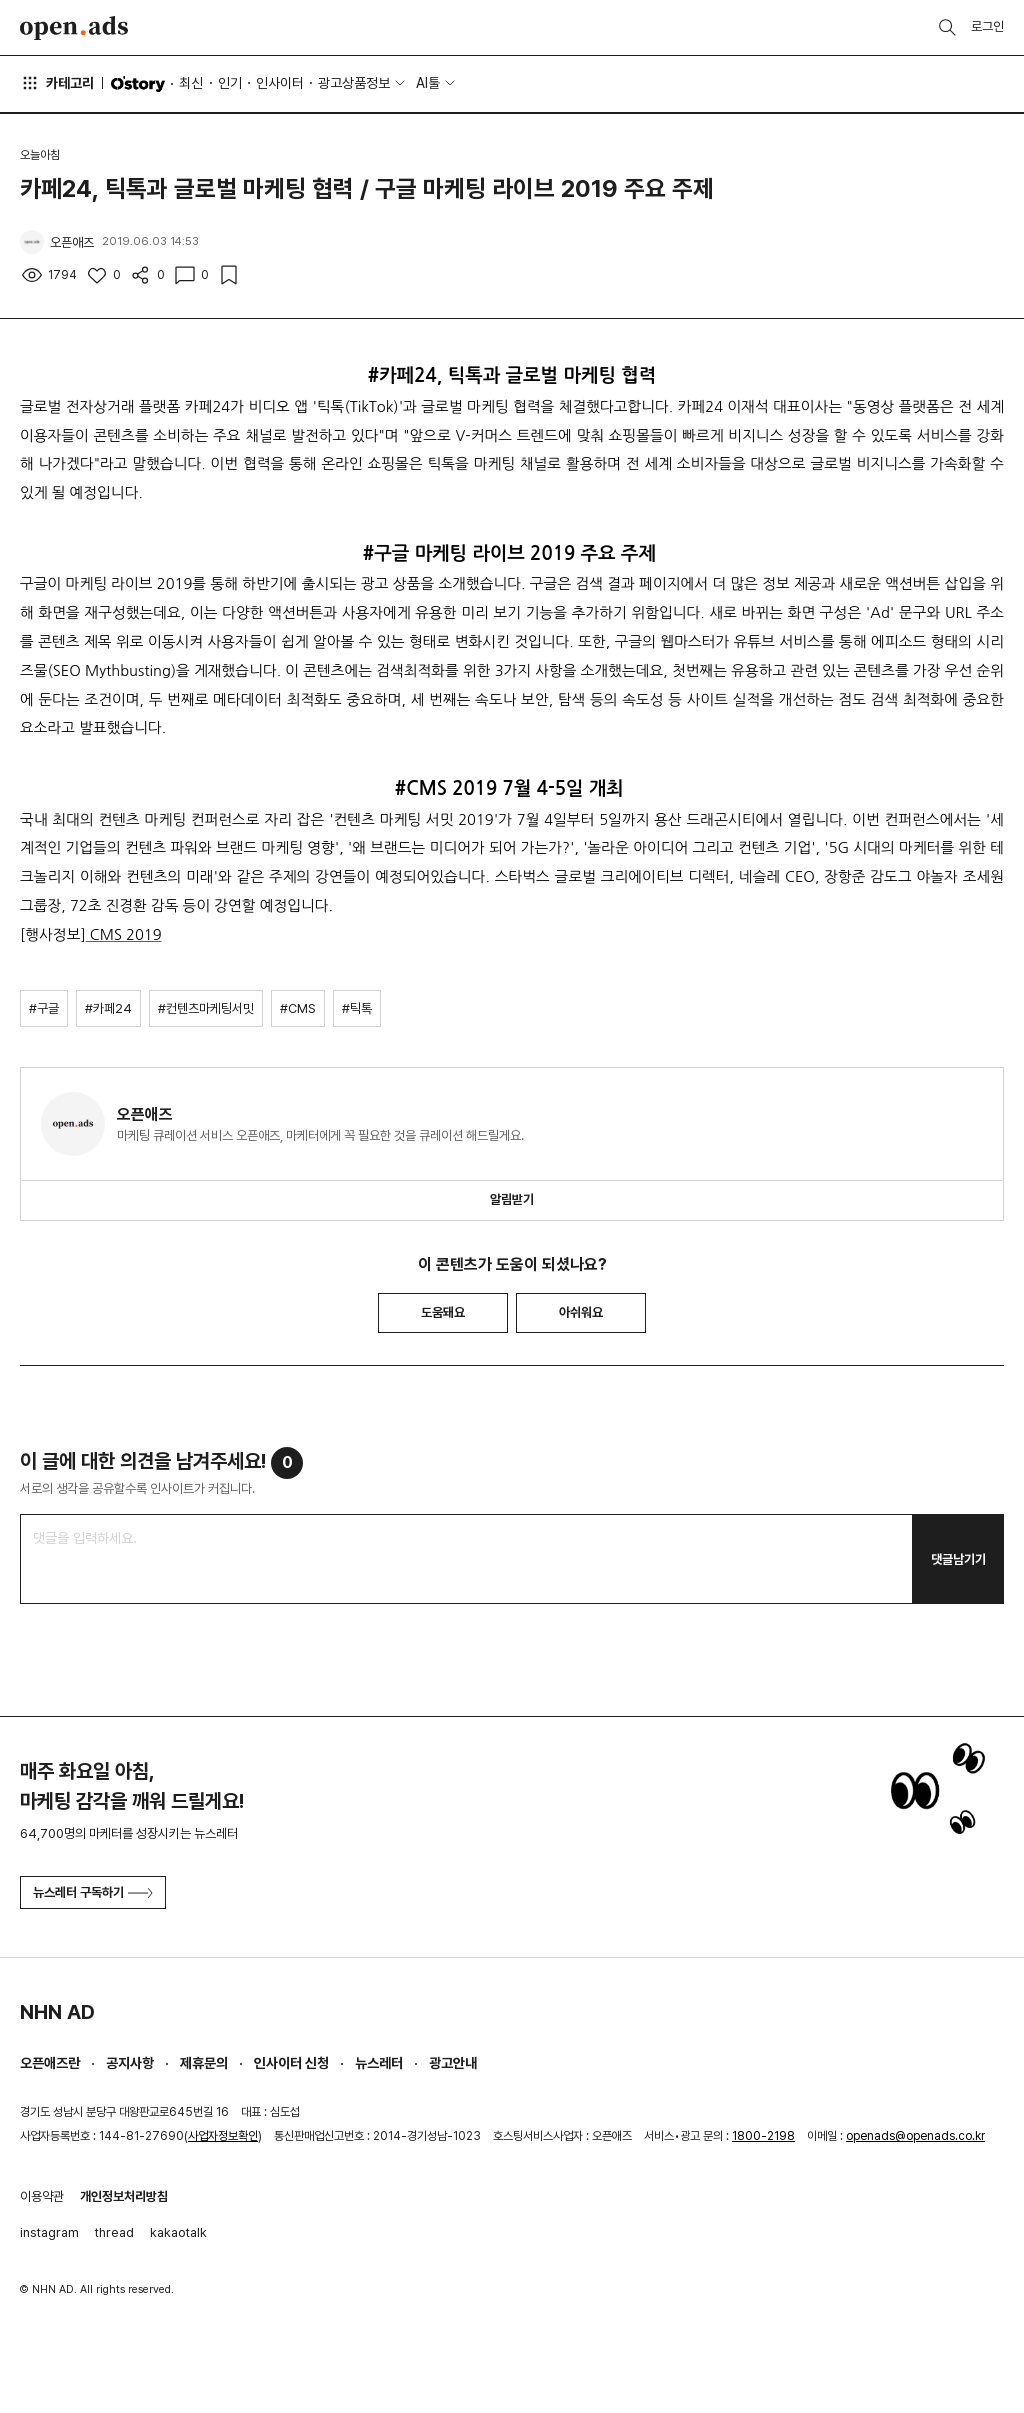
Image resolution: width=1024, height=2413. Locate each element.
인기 (230, 83)
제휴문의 (204, 2063)
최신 (191, 83)
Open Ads (74, 28)
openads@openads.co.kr (915, 2136)
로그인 (987, 26)
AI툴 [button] (428, 83)
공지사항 (130, 2063)
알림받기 (512, 1199)
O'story (138, 84)
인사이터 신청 (291, 2063)
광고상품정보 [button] (354, 83)
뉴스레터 (379, 2063)
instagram (49, 2232)
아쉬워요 (581, 1312)
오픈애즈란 (50, 2063)
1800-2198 (763, 2136)
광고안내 (453, 2063)
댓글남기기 (958, 1559)
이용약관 (42, 2196)
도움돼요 (443, 1312)
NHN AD (57, 2012)
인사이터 (280, 83)
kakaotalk (178, 2232)
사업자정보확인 (223, 2136)
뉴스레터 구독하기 (93, 1892)
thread (114, 2232)
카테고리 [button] (57, 83)
